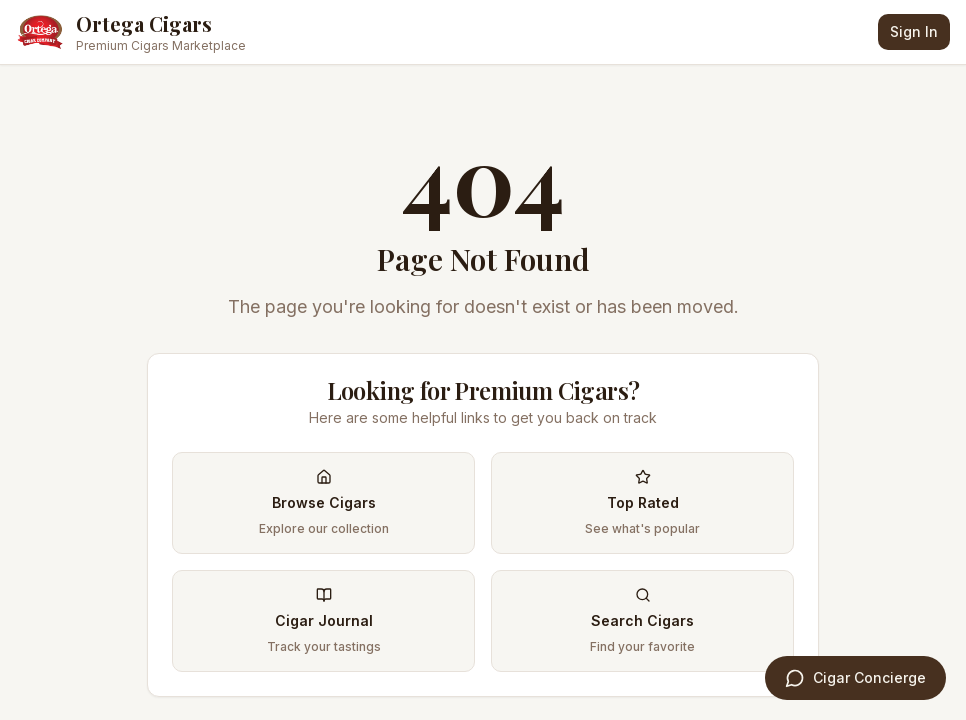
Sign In (914, 31)
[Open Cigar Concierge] (855, 678)
